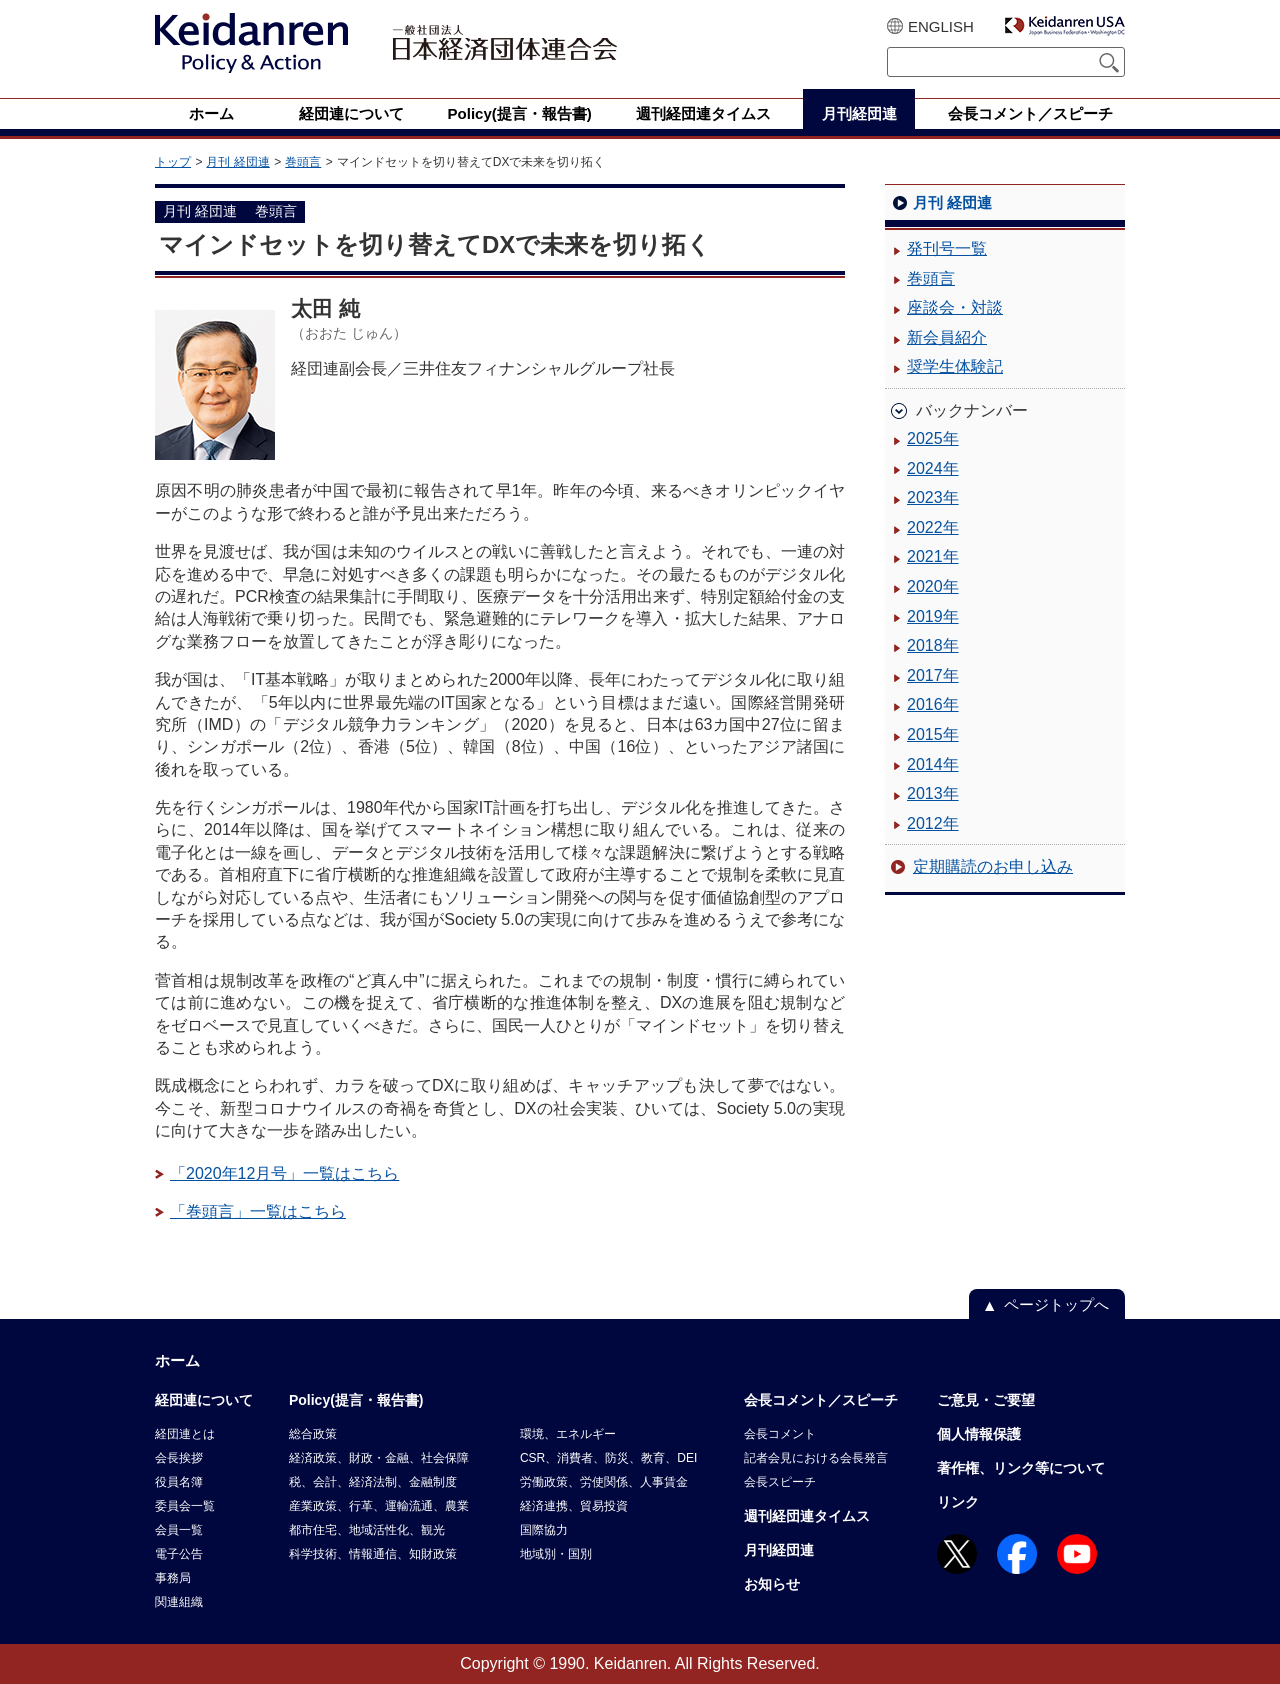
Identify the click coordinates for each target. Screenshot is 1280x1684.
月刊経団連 (779, 1550)
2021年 (933, 556)
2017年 (933, 675)
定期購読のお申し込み (993, 866)
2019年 (933, 616)
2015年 (933, 734)
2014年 (933, 764)
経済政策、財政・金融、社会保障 (379, 1458)
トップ (173, 162)
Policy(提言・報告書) (356, 1400)
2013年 (933, 793)
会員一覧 (179, 1530)
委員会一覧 (185, 1506)
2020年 (933, 586)
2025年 (933, 438)
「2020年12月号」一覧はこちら (284, 1173)
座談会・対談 (955, 307)
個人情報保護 (979, 1434)
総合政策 (313, 1434)
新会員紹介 (947, 337)
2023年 (933, 497)
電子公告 (179, 1554)
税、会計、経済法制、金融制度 (373, 1482)
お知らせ (772, 1584)
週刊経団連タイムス (807, 1516)
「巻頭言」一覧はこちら (258, 1211)
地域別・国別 (556, 1554)
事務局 (173, 1578)
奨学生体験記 (955, 366)
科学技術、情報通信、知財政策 (373, 1554)
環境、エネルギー (568, 1434)
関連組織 (179, 1602)
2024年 (933, 468)
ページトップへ (1056, 1304)
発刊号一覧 (947, 248)
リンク (958, 1502)
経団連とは (185, 1434)
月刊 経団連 (237, 162)
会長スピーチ (780, 1482)
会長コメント (780, 1434)
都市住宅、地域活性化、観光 (367, 1530)
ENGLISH (941, 26)
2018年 (933, 645)
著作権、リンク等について (1021, 1468)
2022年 (933, 527)
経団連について (204, 1400)
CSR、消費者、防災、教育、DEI (608, 1458)
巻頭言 (303, 162)
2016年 (933, 704)
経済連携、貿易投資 (574, 1506)
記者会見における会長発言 (816, 1458)
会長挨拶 (179, 1458)
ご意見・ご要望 (986, 1400)
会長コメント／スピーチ (821, 1400)
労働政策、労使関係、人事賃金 (604, 1482)
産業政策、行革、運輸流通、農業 (379, 1506)
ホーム (177, 1360)
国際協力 (544, 1530)
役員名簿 (179, 1482)
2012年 (933, 823)
